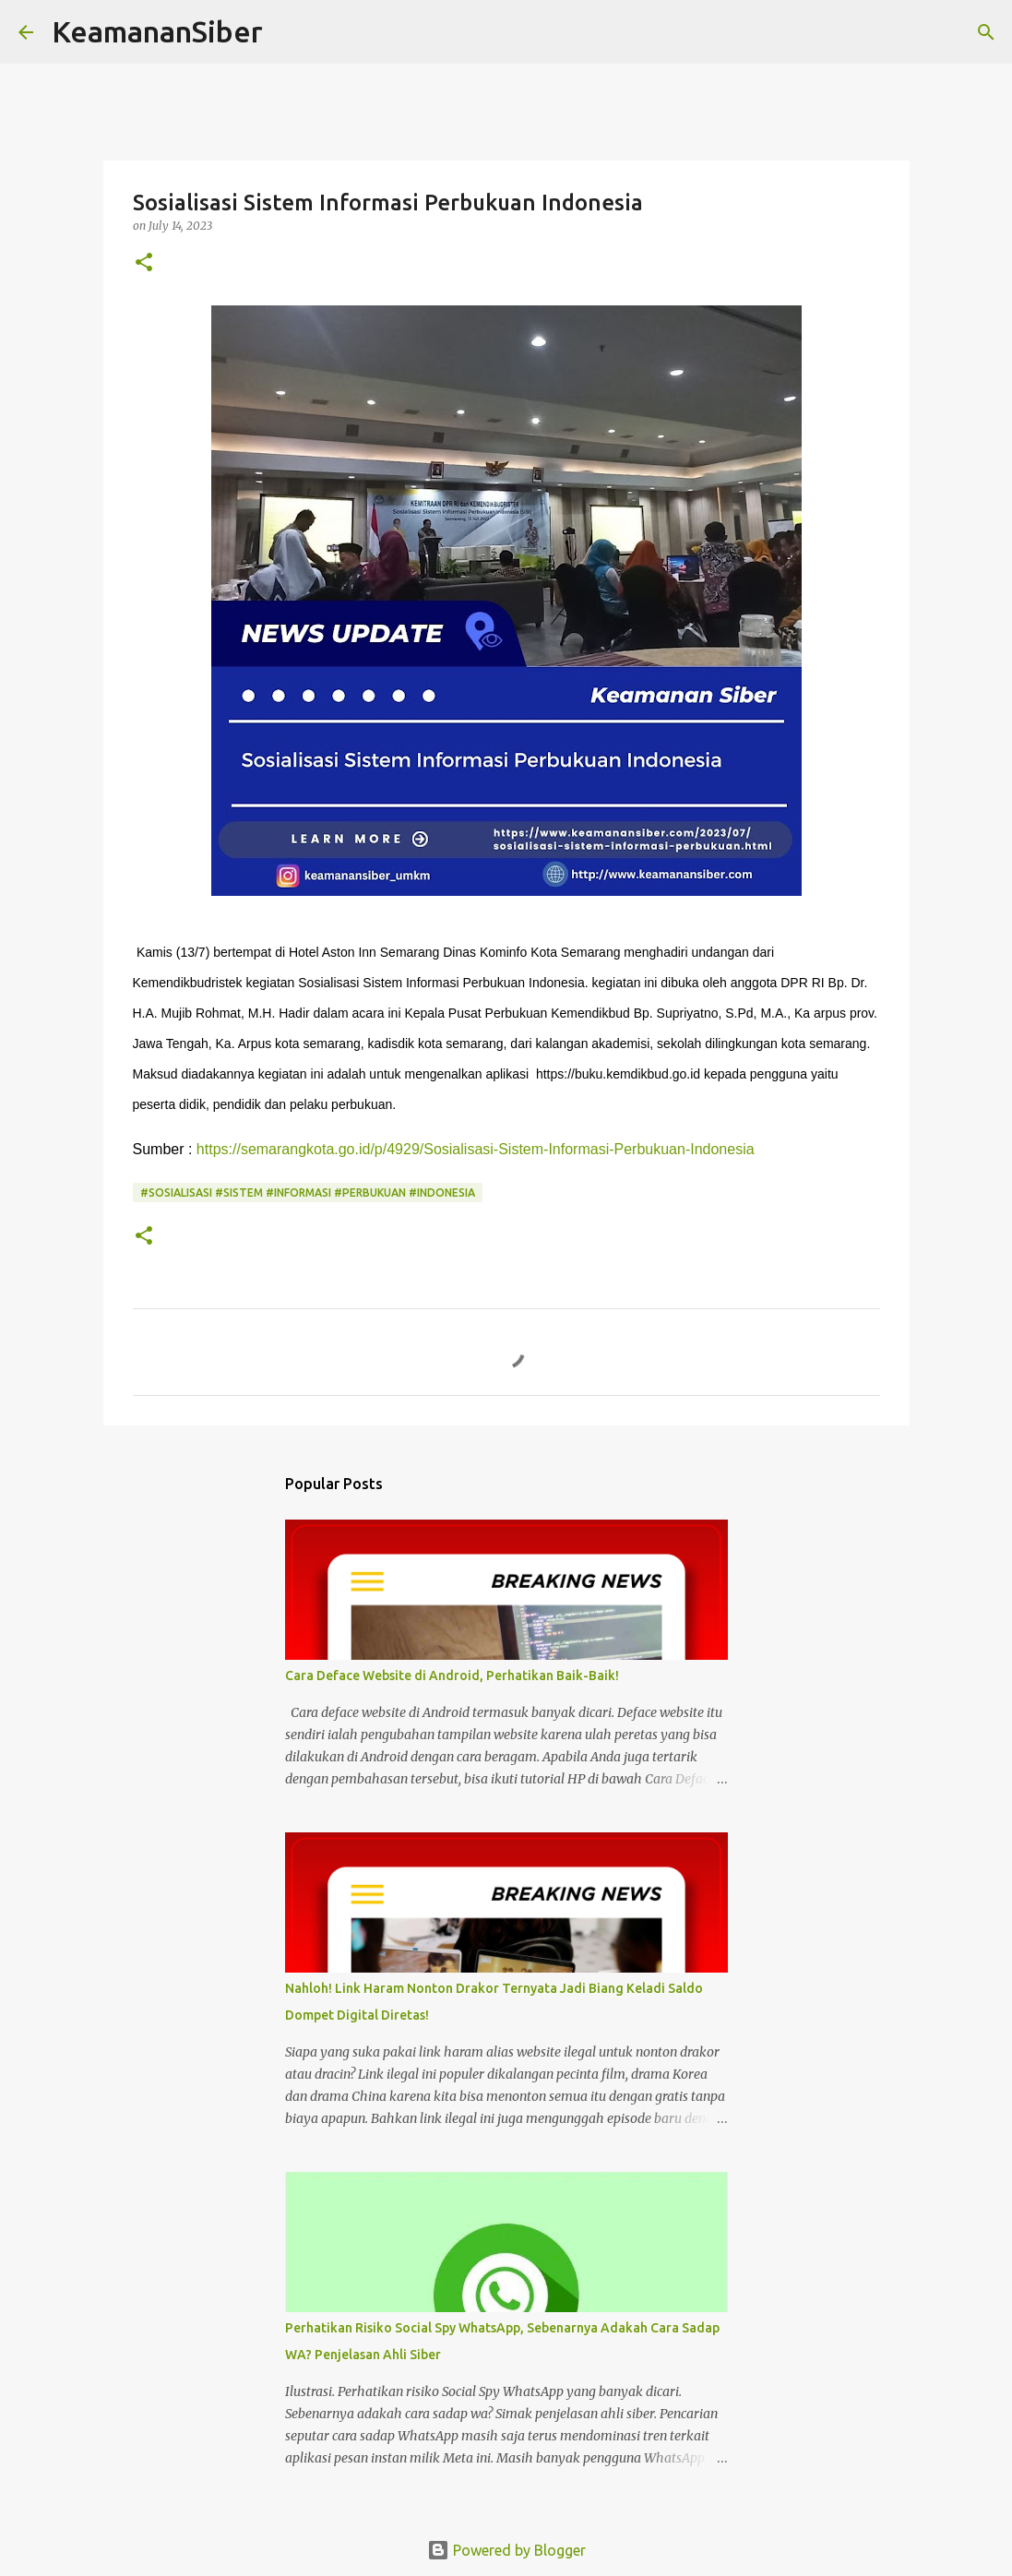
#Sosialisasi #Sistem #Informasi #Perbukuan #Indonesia (307, 1193)
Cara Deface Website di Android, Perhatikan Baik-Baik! (452, 1675)
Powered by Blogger (506, 2550)
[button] (144, 263)
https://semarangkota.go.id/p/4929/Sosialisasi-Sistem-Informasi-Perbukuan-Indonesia (475, 1149)
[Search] (289, 32)
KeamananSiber (157, 31)
